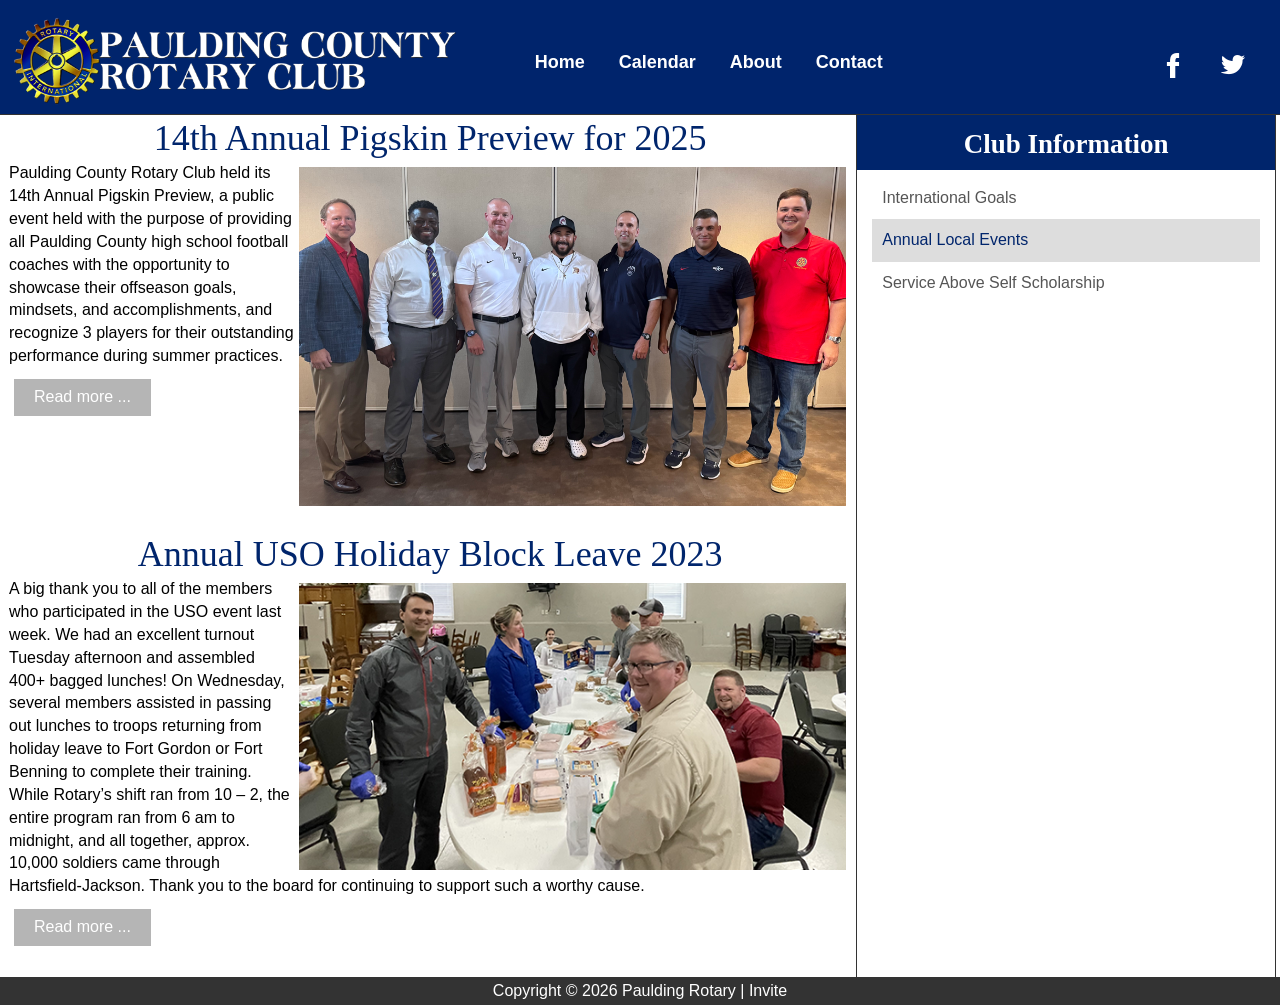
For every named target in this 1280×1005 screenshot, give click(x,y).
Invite (768, 990)
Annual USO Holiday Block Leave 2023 (430, 554)
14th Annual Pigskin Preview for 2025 (430, 138)
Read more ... (82, 396)
